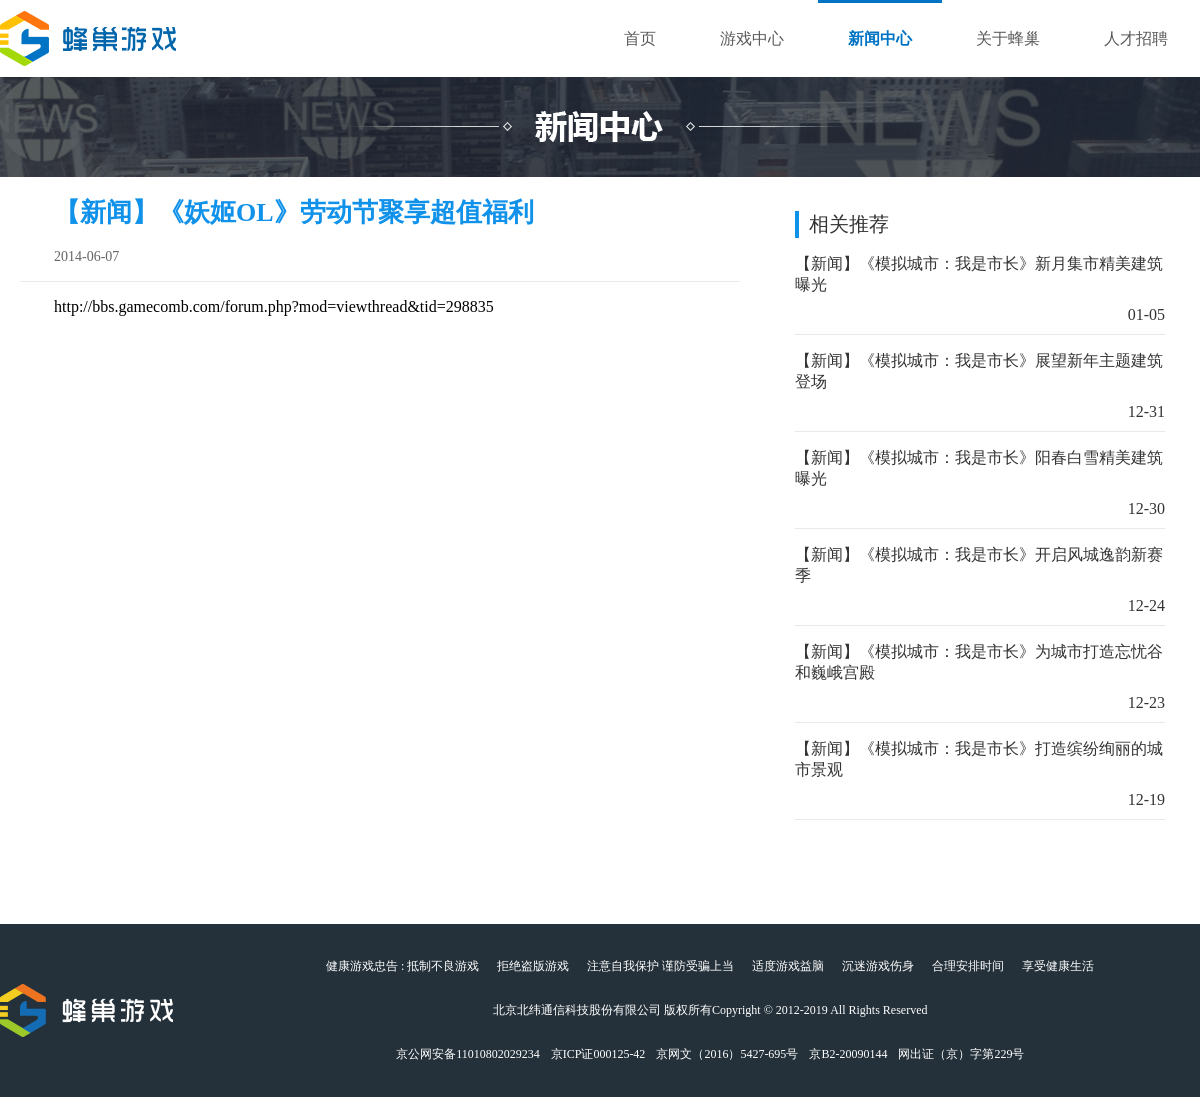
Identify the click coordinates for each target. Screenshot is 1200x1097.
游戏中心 (752, 38)
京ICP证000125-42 (598, 1054)
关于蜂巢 (1008, 38)
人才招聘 (1136, 38)
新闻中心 (880, 38)
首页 (640, 38)
